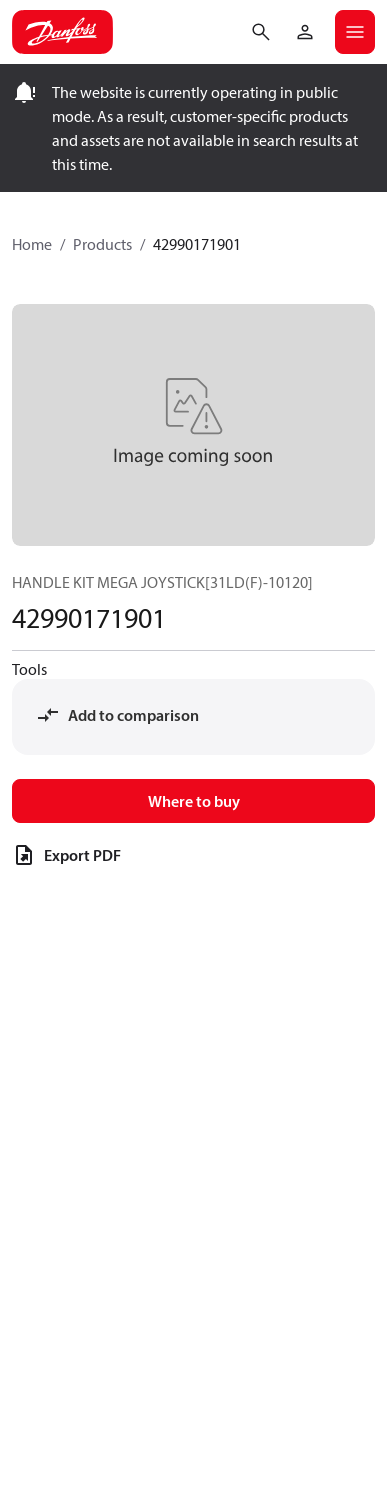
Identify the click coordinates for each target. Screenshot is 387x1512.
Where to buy (194, 801)
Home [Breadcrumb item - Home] (32, 244)
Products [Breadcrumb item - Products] (102, 244)
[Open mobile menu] (355, 32)
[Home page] (62, 32)
